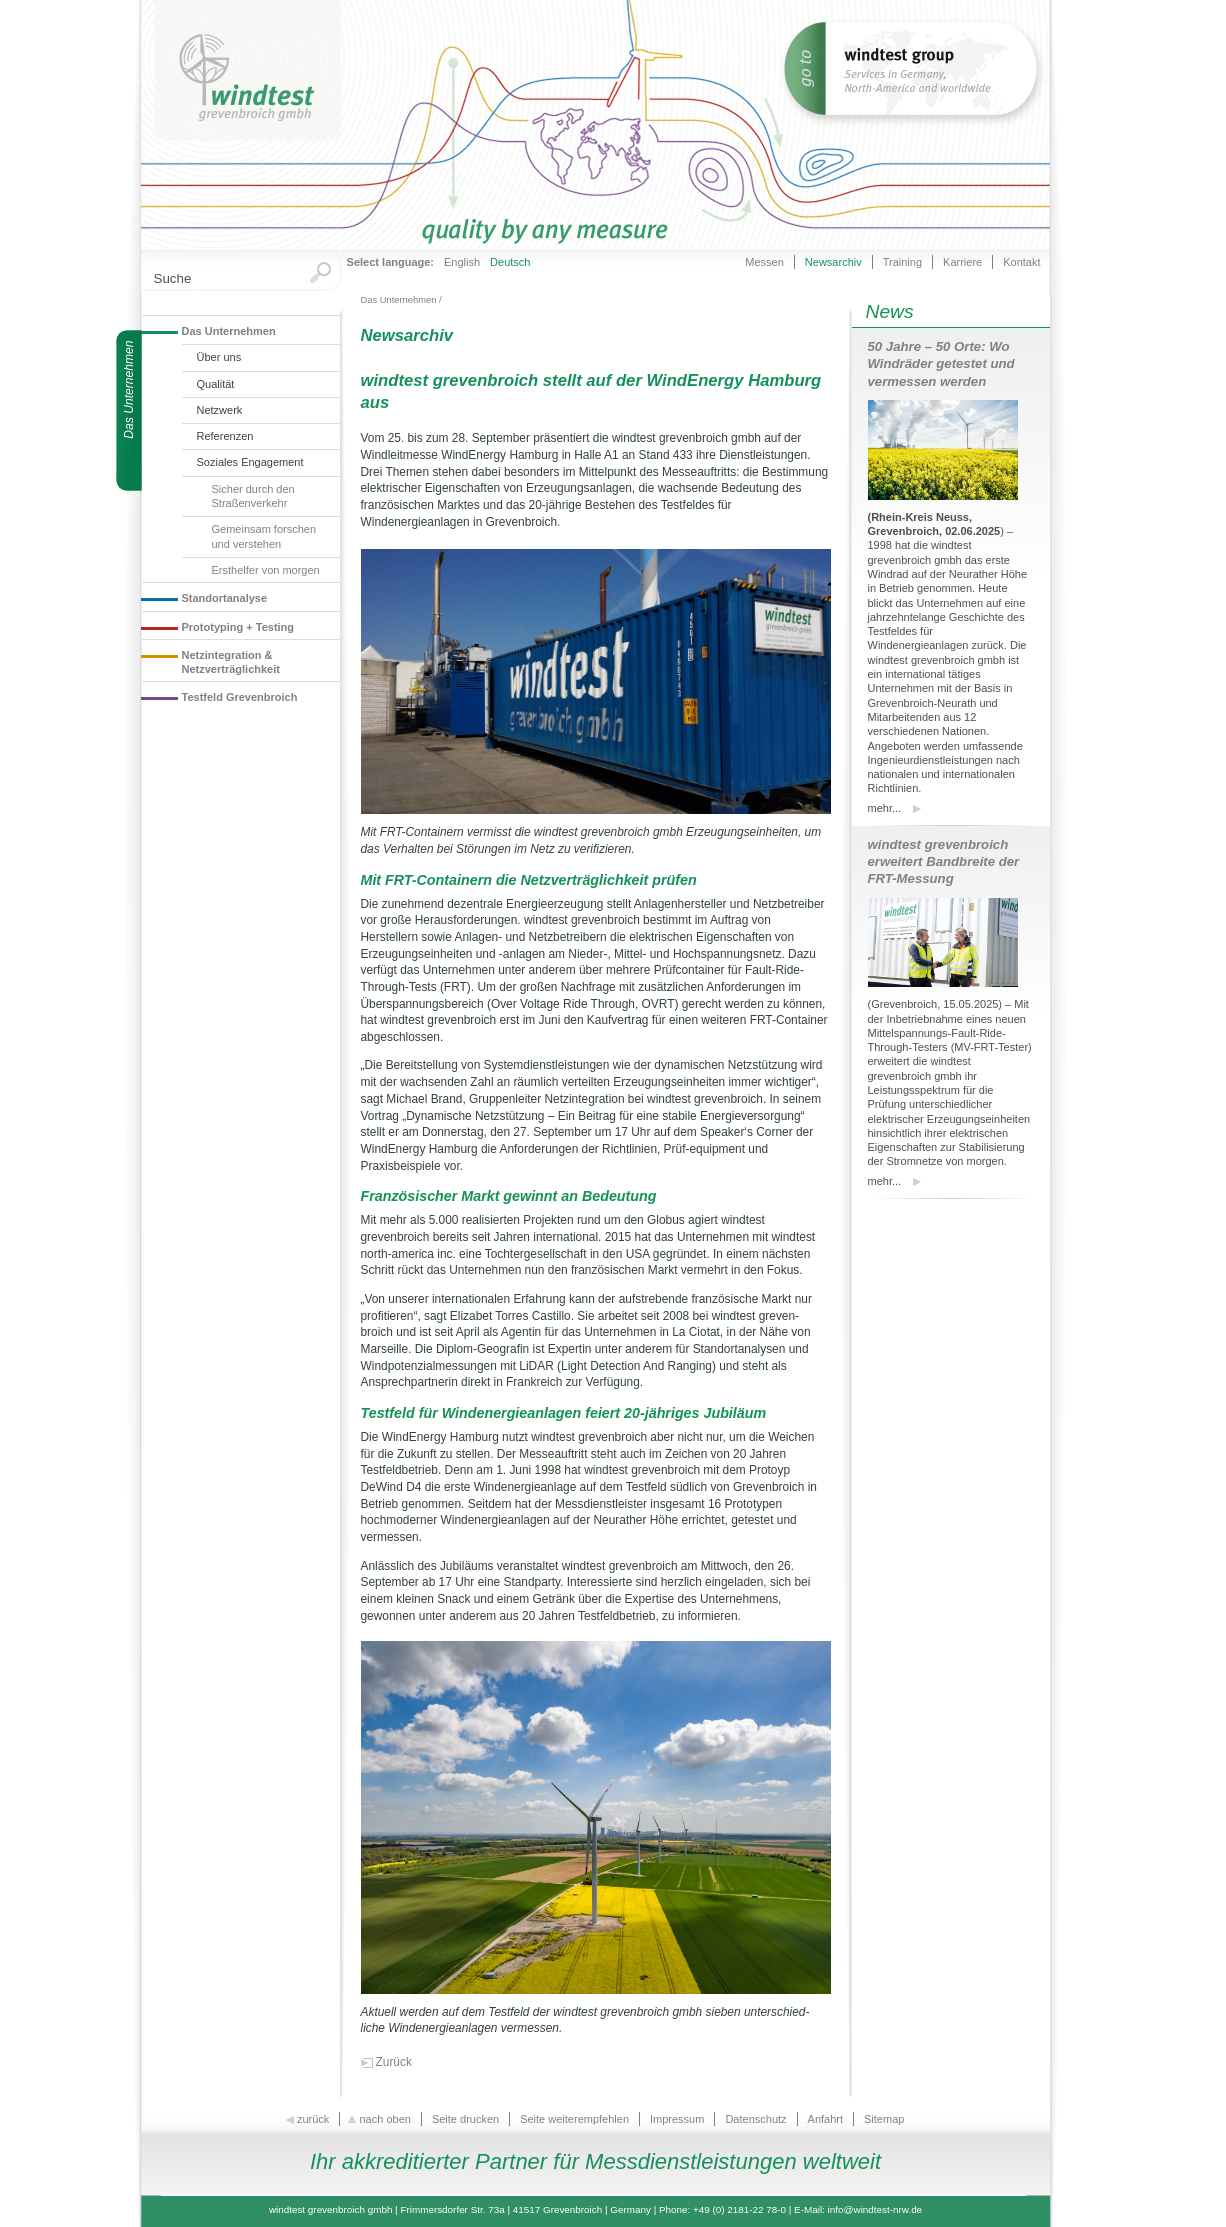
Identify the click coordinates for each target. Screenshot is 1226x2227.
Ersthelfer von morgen (266, 570)
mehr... (885, 808)
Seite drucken (465, 2119)
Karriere (962, 262)
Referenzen (225, 436)
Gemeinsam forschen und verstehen (264, 536)
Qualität (216, 384)
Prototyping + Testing (238, 627)
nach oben (380, 2119)
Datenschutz (755, 2119)
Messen (764, 262)
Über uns (219, 357)
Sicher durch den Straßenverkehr (253, 496)
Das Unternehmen (229, 331)
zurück (309, 2119)
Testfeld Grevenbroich (240, 697)
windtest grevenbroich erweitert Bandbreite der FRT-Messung (944, 861)
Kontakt (1021, 262)
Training (902, 262)
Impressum (677, 2119)
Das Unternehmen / (401, 300)
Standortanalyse (225, 598)
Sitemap (884, 2119)
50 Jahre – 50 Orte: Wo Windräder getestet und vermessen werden (941, 363)
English (462, 262)
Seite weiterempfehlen (574, 2119)
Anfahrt (825, 2119)
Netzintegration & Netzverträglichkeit (231, 662)
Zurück (394, 2062)
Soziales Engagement (250, 462)
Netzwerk (220, 410)
